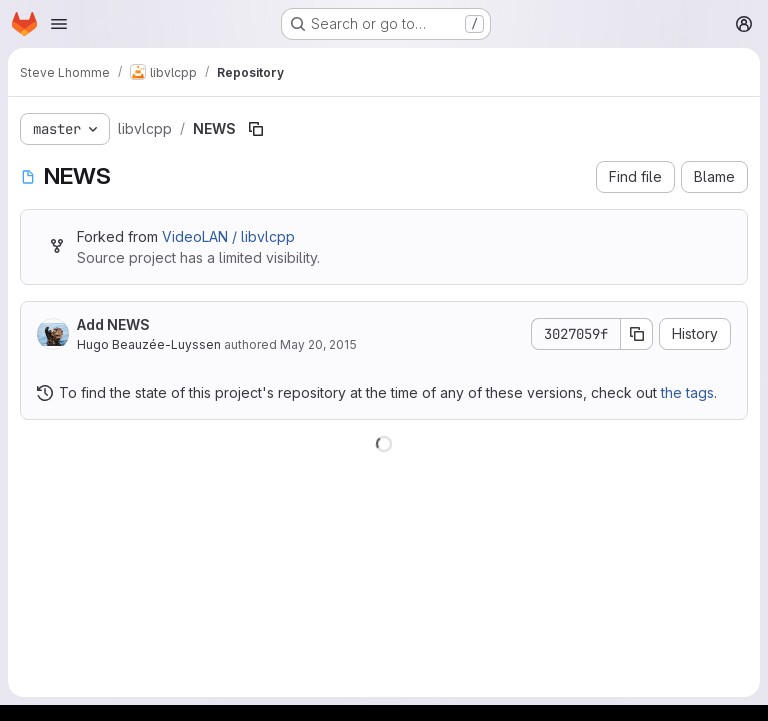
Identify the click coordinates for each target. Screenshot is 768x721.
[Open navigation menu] (59, 24)
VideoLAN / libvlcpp (228, 236)
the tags (687, 392)
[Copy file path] (256, 129)
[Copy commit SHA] (637, 334)
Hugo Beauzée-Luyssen (149, 344)
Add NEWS (113, 324)
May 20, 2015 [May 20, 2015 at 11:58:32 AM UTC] (318, 344)
